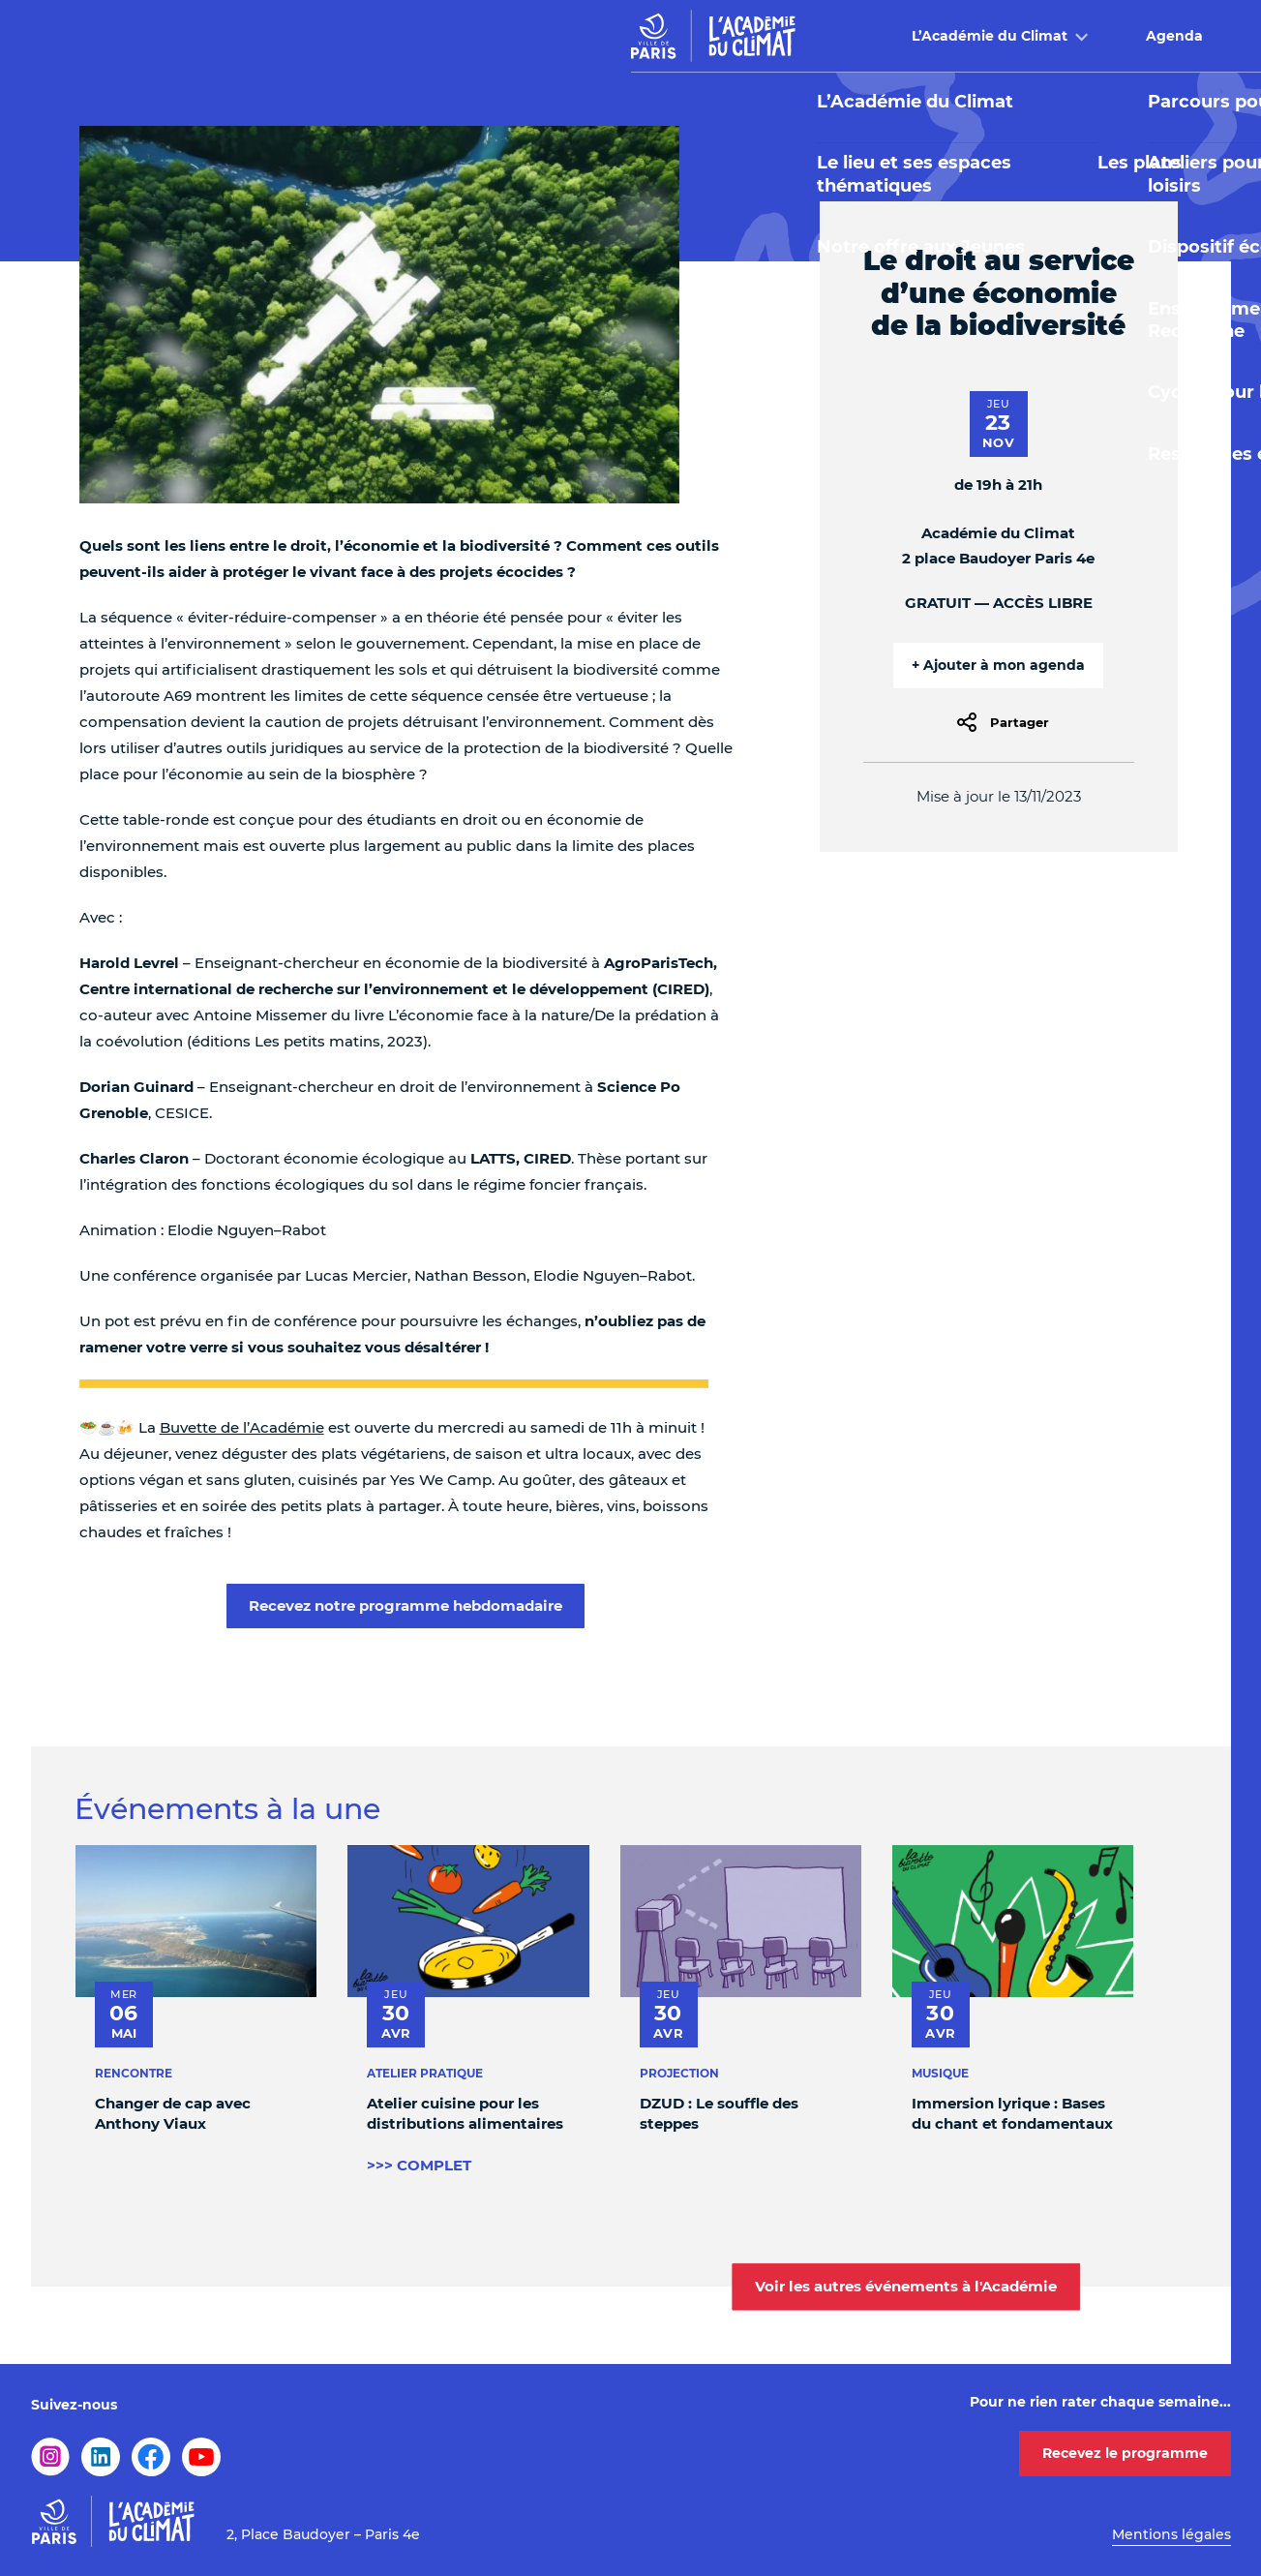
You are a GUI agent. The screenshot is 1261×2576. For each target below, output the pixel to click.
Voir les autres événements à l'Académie (906, 2286)
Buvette (905, 36)
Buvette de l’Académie (242, 1427)
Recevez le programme (1125, 2453)
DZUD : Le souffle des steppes (718, 2113)
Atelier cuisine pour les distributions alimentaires (465, 2113)
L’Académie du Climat (389, 36)
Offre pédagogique (729, 36)
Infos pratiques (1066, 36)
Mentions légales (1171, 2534)
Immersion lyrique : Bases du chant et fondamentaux (1011, 2113)
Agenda (574, 36)
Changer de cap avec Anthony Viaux (173, 2113)
